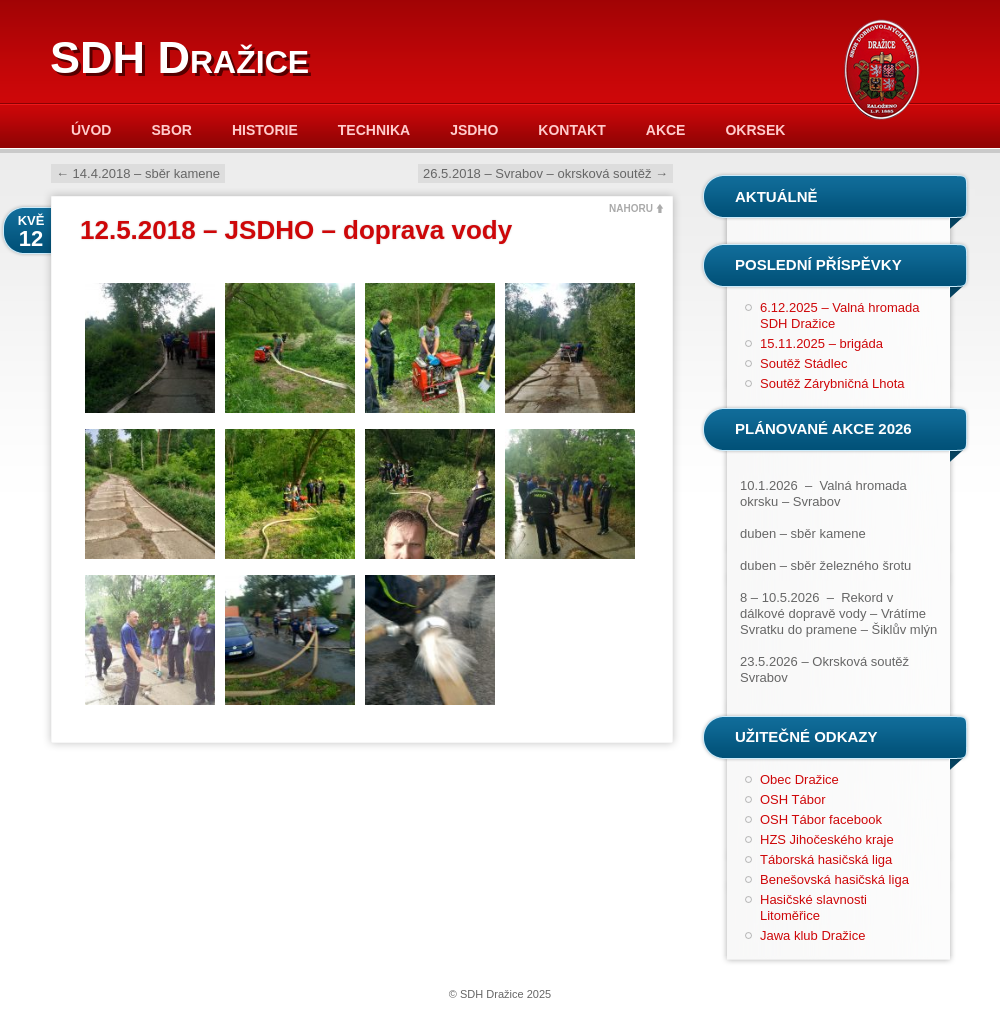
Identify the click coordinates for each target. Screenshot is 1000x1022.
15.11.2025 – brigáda (821, 343)
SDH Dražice (179, 57)
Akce (666, 130)
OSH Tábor (793, 799)
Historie (265, 130)
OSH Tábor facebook (821, 819)
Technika (374, 130)
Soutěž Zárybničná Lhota (832, 383)
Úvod (91, 130)
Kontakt (571, 130)
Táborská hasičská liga (826, 859)
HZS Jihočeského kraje (827, 839)
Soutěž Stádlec (803, 363)
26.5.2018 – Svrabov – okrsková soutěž (545, 173)
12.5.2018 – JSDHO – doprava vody (296, 230)
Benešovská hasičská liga (834, 879)
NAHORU (631, 208)
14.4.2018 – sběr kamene (138, 173)
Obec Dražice (799, 779)
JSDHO (474, 130)
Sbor (171, 130)
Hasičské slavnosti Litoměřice (813, 907)
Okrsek (755, 130)
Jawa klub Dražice (813, 935)
